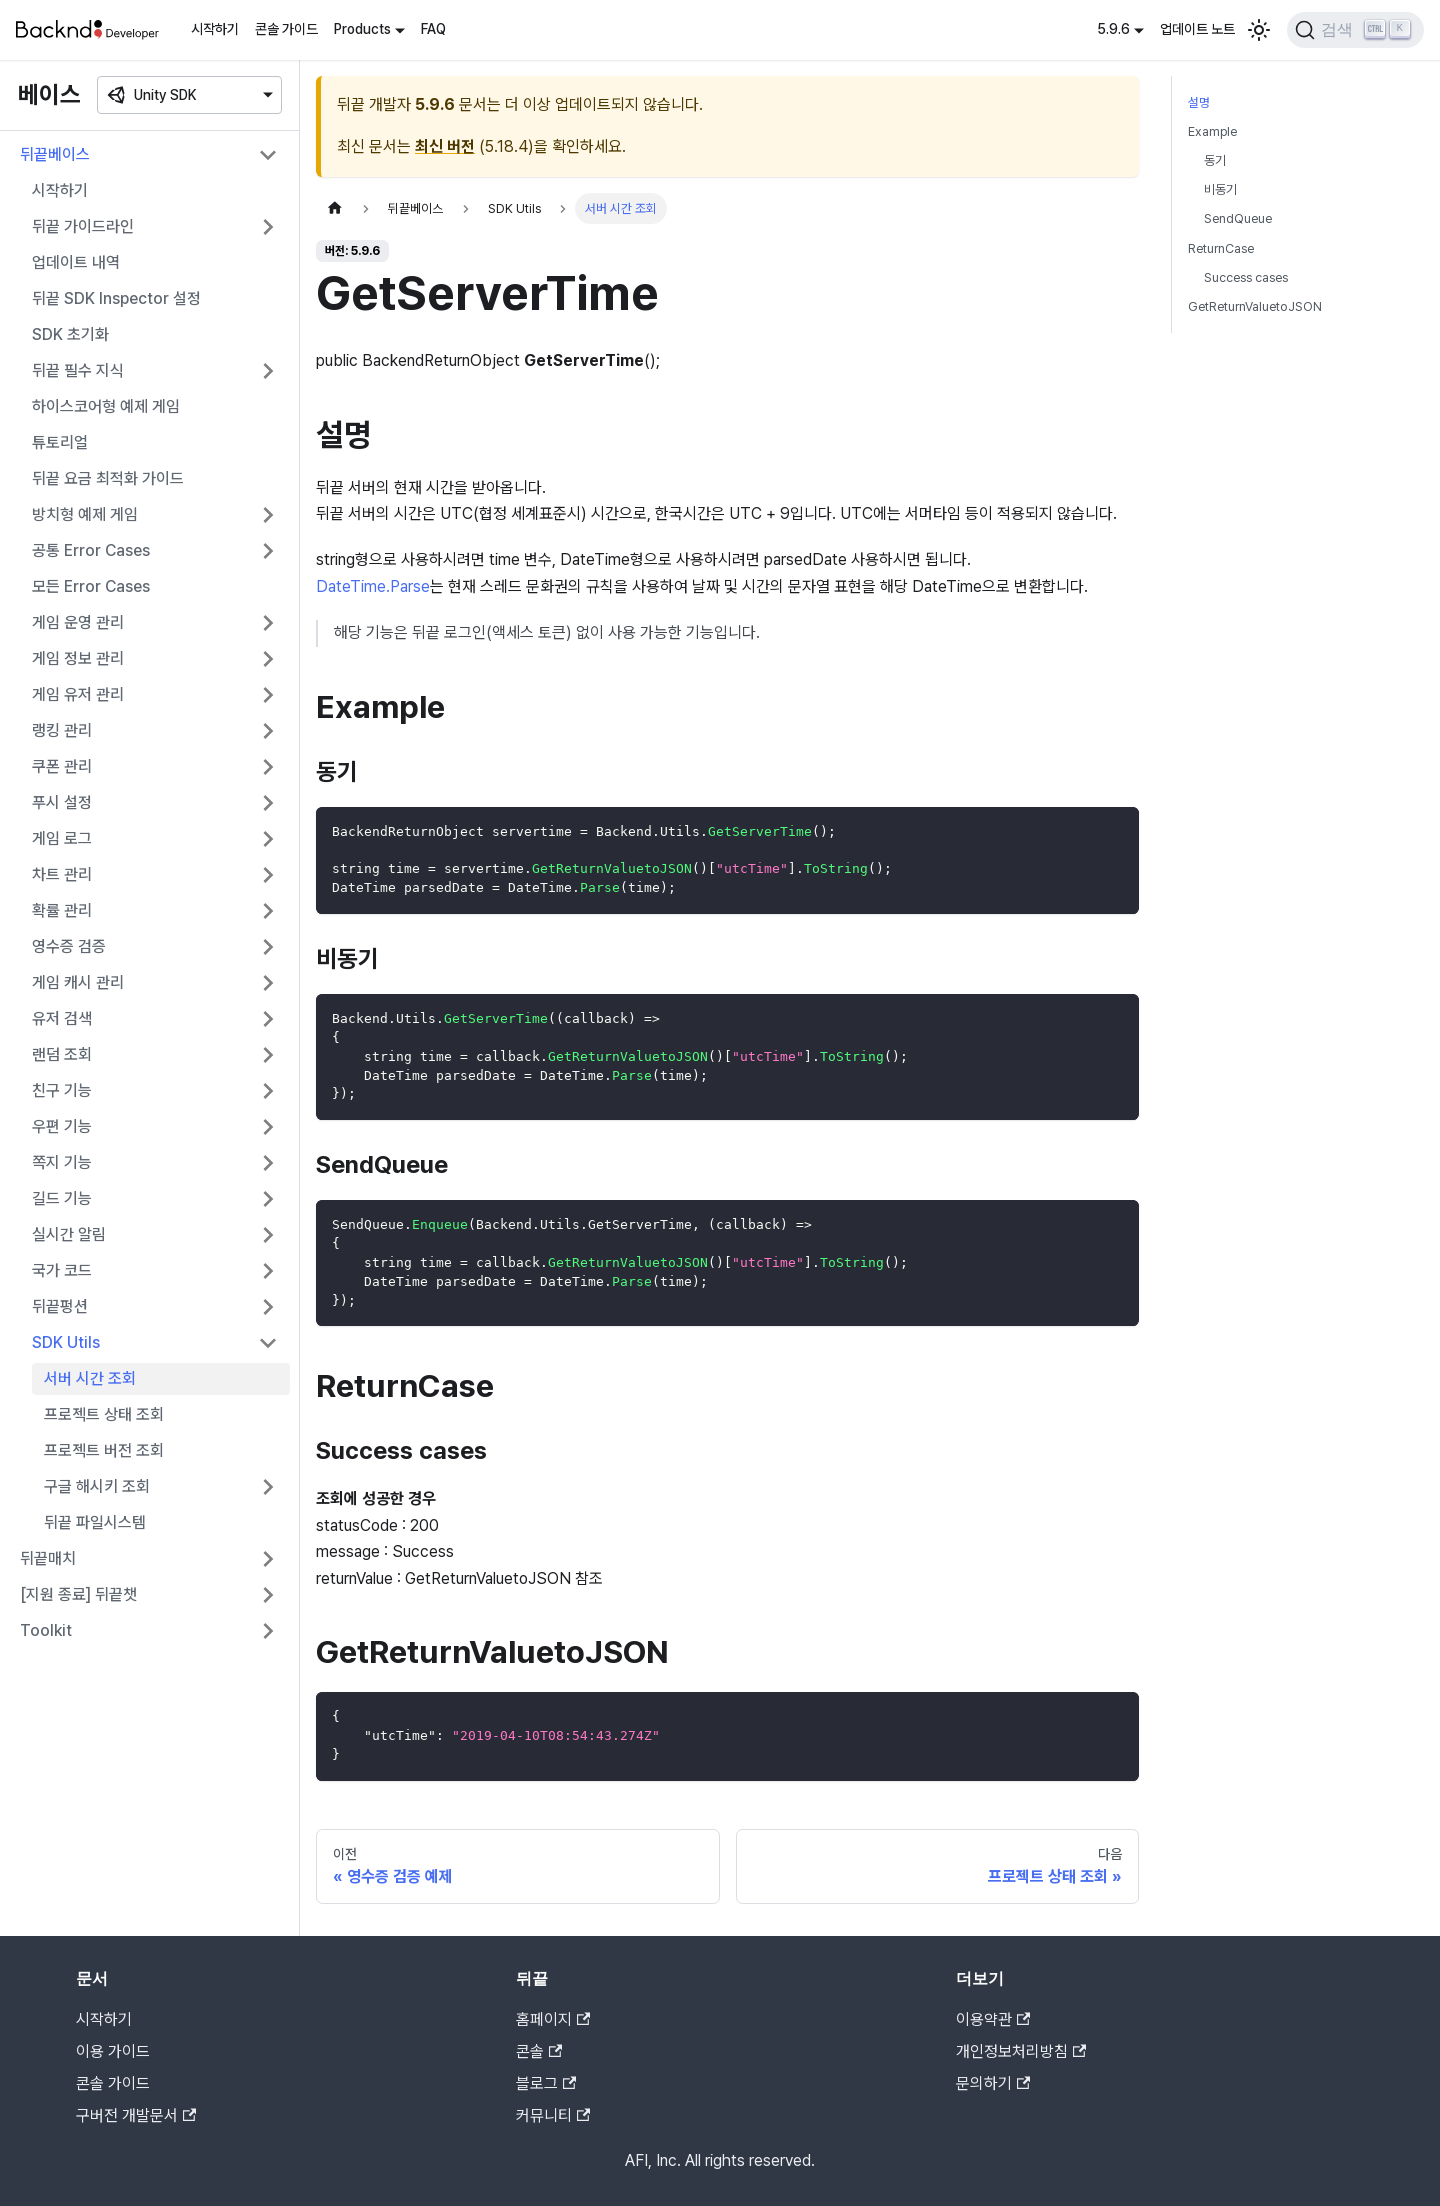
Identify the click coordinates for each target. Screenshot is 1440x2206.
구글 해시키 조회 (97, 1486)
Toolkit (46, 1630)
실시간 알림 (69, 1234)
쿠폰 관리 (62, 766)
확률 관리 (62, 910)
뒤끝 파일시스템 (95, 1522)
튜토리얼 (60, 442)
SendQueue (1238, 218)
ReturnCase (1221, 248)
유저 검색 (62, 1018)
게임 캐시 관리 (78, 982)
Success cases (1246, 277)
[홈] (335, 208)
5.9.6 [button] (1113, 29)
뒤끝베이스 (55, 154)
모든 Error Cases (91, 586)
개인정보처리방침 (1021, 2051)
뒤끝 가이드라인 (83, 226)
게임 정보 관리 (78, 658)
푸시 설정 (62, 802)
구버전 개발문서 (136, 2115)
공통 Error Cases (91, 550)
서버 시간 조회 (90, 1378)
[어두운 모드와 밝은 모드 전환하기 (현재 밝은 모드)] (1259, 30)
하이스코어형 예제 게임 (106, 406)
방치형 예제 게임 (85, 514)
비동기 (1220, 189)
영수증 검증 (69, 946)
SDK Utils (66, 1342)
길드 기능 (62, 1198)
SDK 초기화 (70, 334)
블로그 (546, 2083)
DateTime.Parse (373, 586)
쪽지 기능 (62, 1162)
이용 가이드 (113, 2051)
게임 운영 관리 (78, 622)
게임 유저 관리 (78, 694)
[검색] (1355, 30)
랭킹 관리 (62, 730)
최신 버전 (445, 146)
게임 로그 (62, 838)
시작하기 (215, 29)
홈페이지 (553, 2019)
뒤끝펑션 (60, 1306)
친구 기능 (62, 1090)
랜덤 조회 (62, 1054)
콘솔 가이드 (286, 29)
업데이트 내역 (76, 262)
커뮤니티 (553, 2115)
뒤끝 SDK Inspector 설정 (116, 298)
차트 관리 (62, 874)
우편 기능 (62, 1126)
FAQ (433, 29)
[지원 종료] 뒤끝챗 (78, 1594)
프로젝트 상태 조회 (104, 1414)
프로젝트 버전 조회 (104, 1450)
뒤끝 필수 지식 (78, 370)
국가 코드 (62, 1270)
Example (1212, 131)
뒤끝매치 (48, 1558)
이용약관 (993, 2019)
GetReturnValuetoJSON (1255, 306)
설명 (1199, 102)
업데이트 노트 (1197, 29)
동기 (1215, 160)
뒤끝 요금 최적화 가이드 (108, 478)
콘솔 (539, 2051)
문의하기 (993, 2083)
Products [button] (362, 29)
